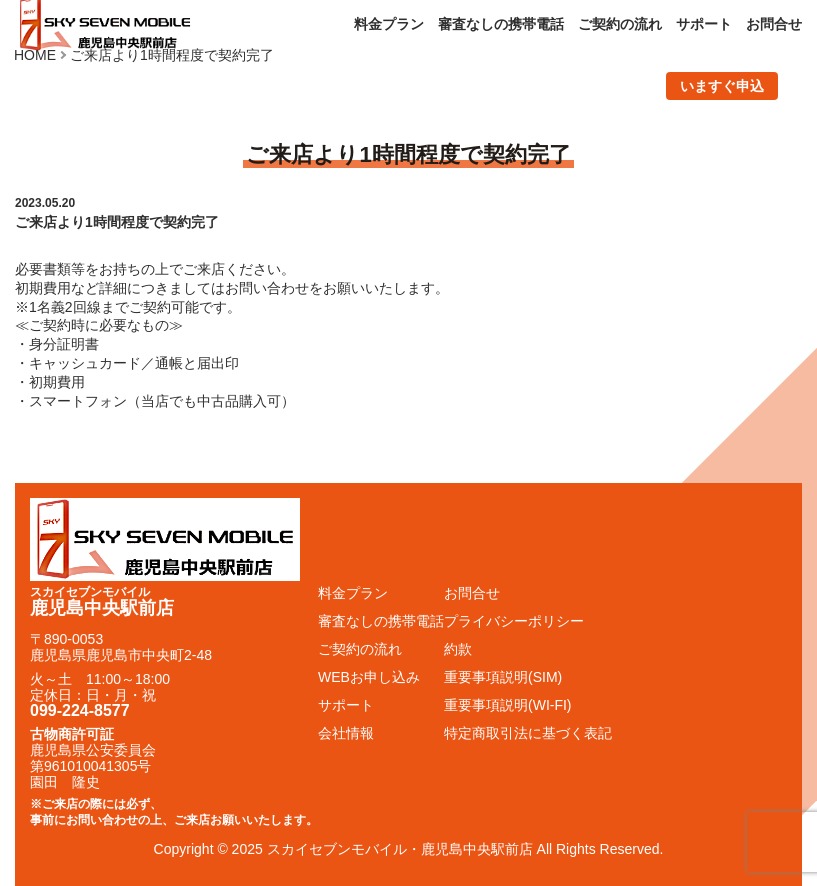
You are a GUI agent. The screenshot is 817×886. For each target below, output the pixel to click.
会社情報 (346, 733)
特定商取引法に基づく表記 (528, 733)
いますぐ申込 (722, 86)
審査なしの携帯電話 (501, 24)
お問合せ (774, 24)
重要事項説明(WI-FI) (508, 705)
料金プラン (389, 24)
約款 (458, 649)
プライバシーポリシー (514, 621)
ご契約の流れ (620, 24)
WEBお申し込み (369, 677)
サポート (704, 24)
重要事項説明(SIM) (503, 677)
